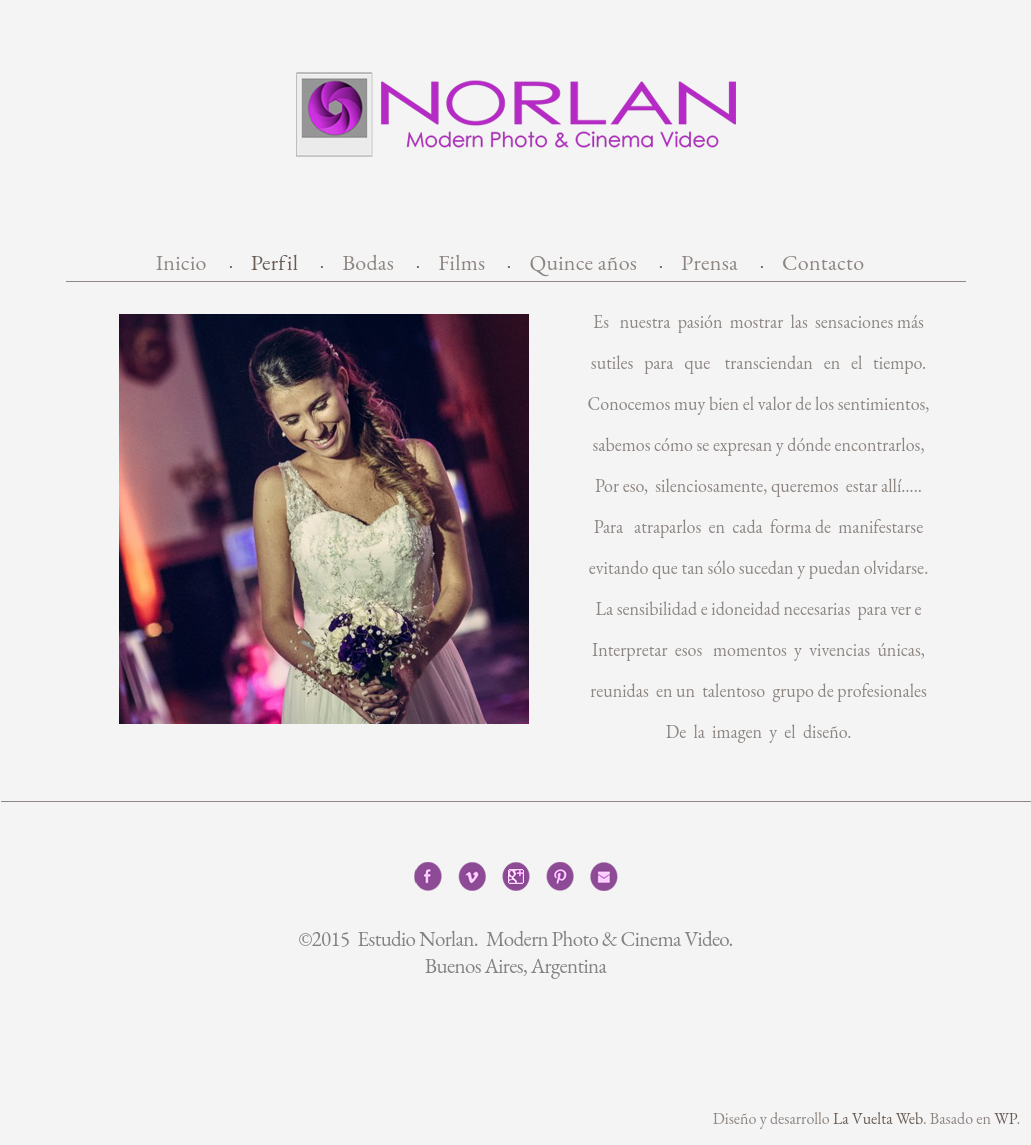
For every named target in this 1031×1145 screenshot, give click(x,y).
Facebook (428, 876)
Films (461, 262)
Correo (604, 876)
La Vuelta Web (878, 1118)
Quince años (583, 262)
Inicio (181, 262)
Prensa (709, 262)
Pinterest (560, 876)
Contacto (823, 262)
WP (1005, 1118)
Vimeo (472, 876)
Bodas (368, 262)
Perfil (275, 262)
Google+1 (516, 876)
